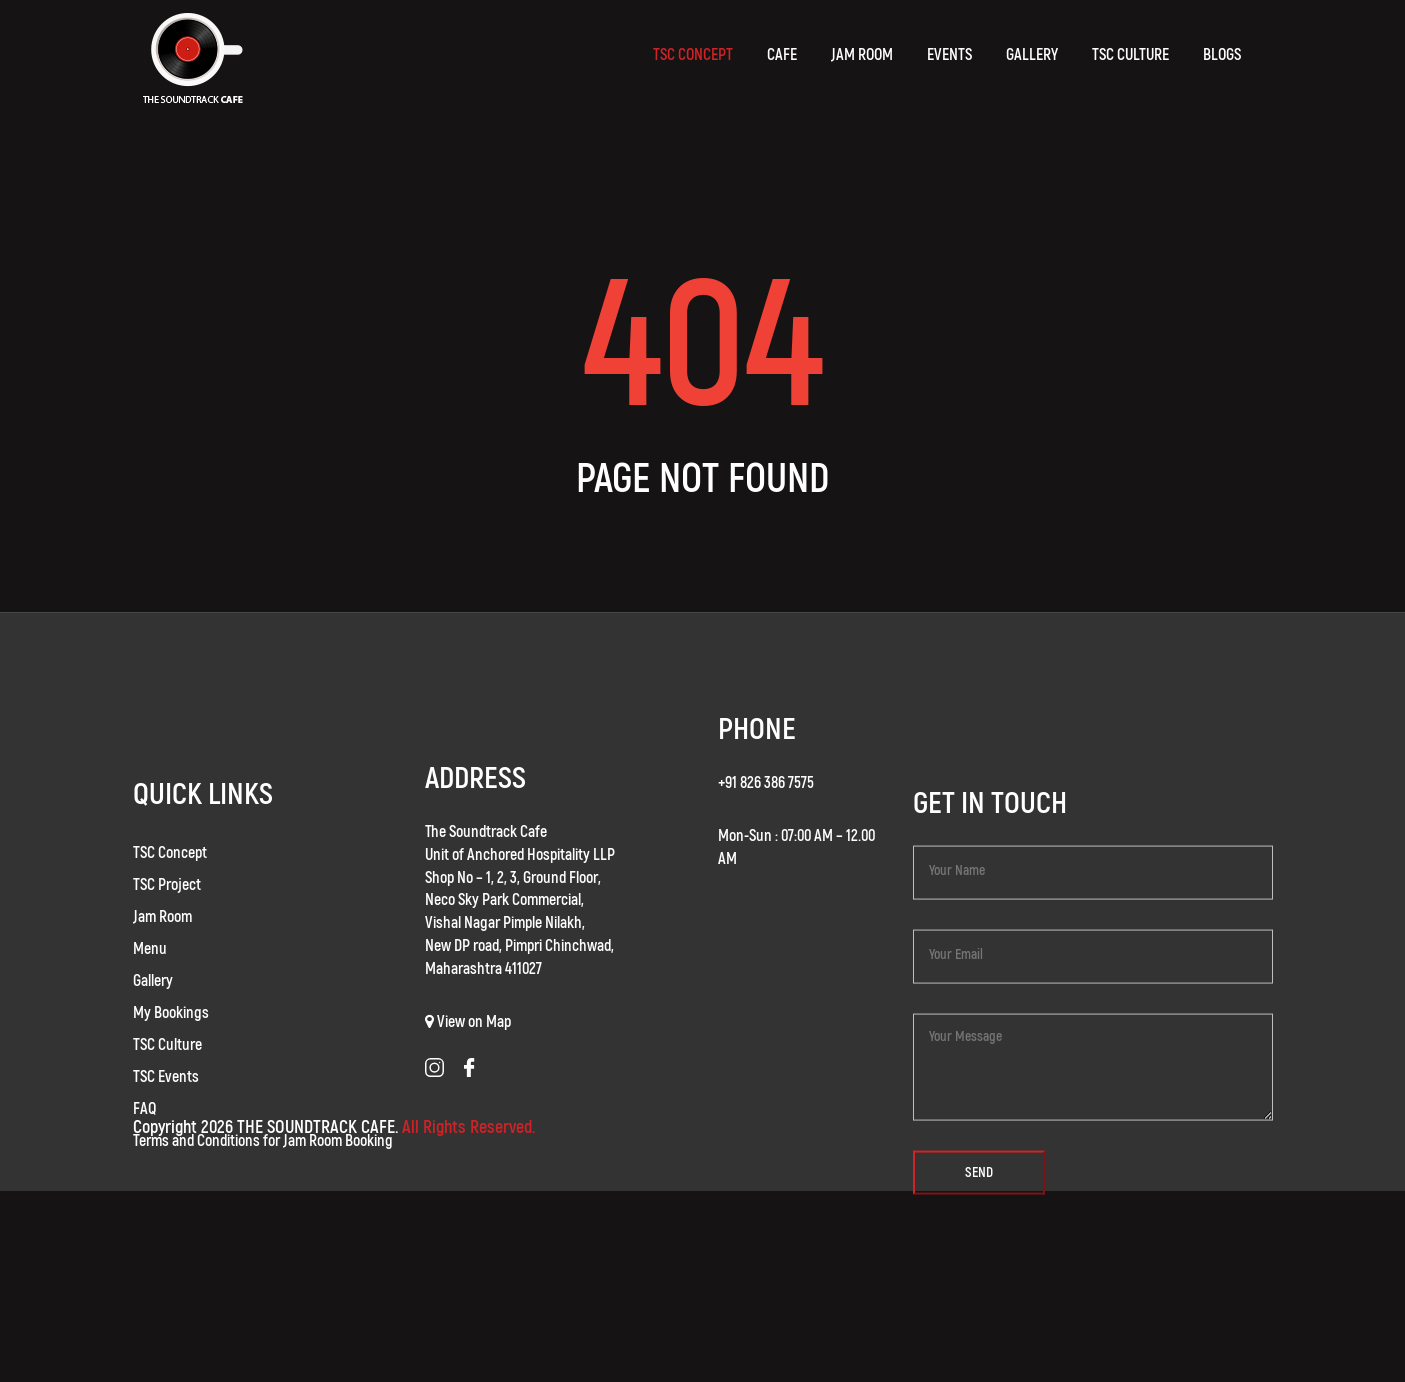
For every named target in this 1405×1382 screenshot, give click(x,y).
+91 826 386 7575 (766, 794)
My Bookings (171, 1041)
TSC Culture (167, 1073)
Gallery (153, 1009)
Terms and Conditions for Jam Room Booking (263, 1169)
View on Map (474, 1045)
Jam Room (162, 945)
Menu (150, 977)
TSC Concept (170, 881)
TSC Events (166, 1105)
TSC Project (167, 913)
